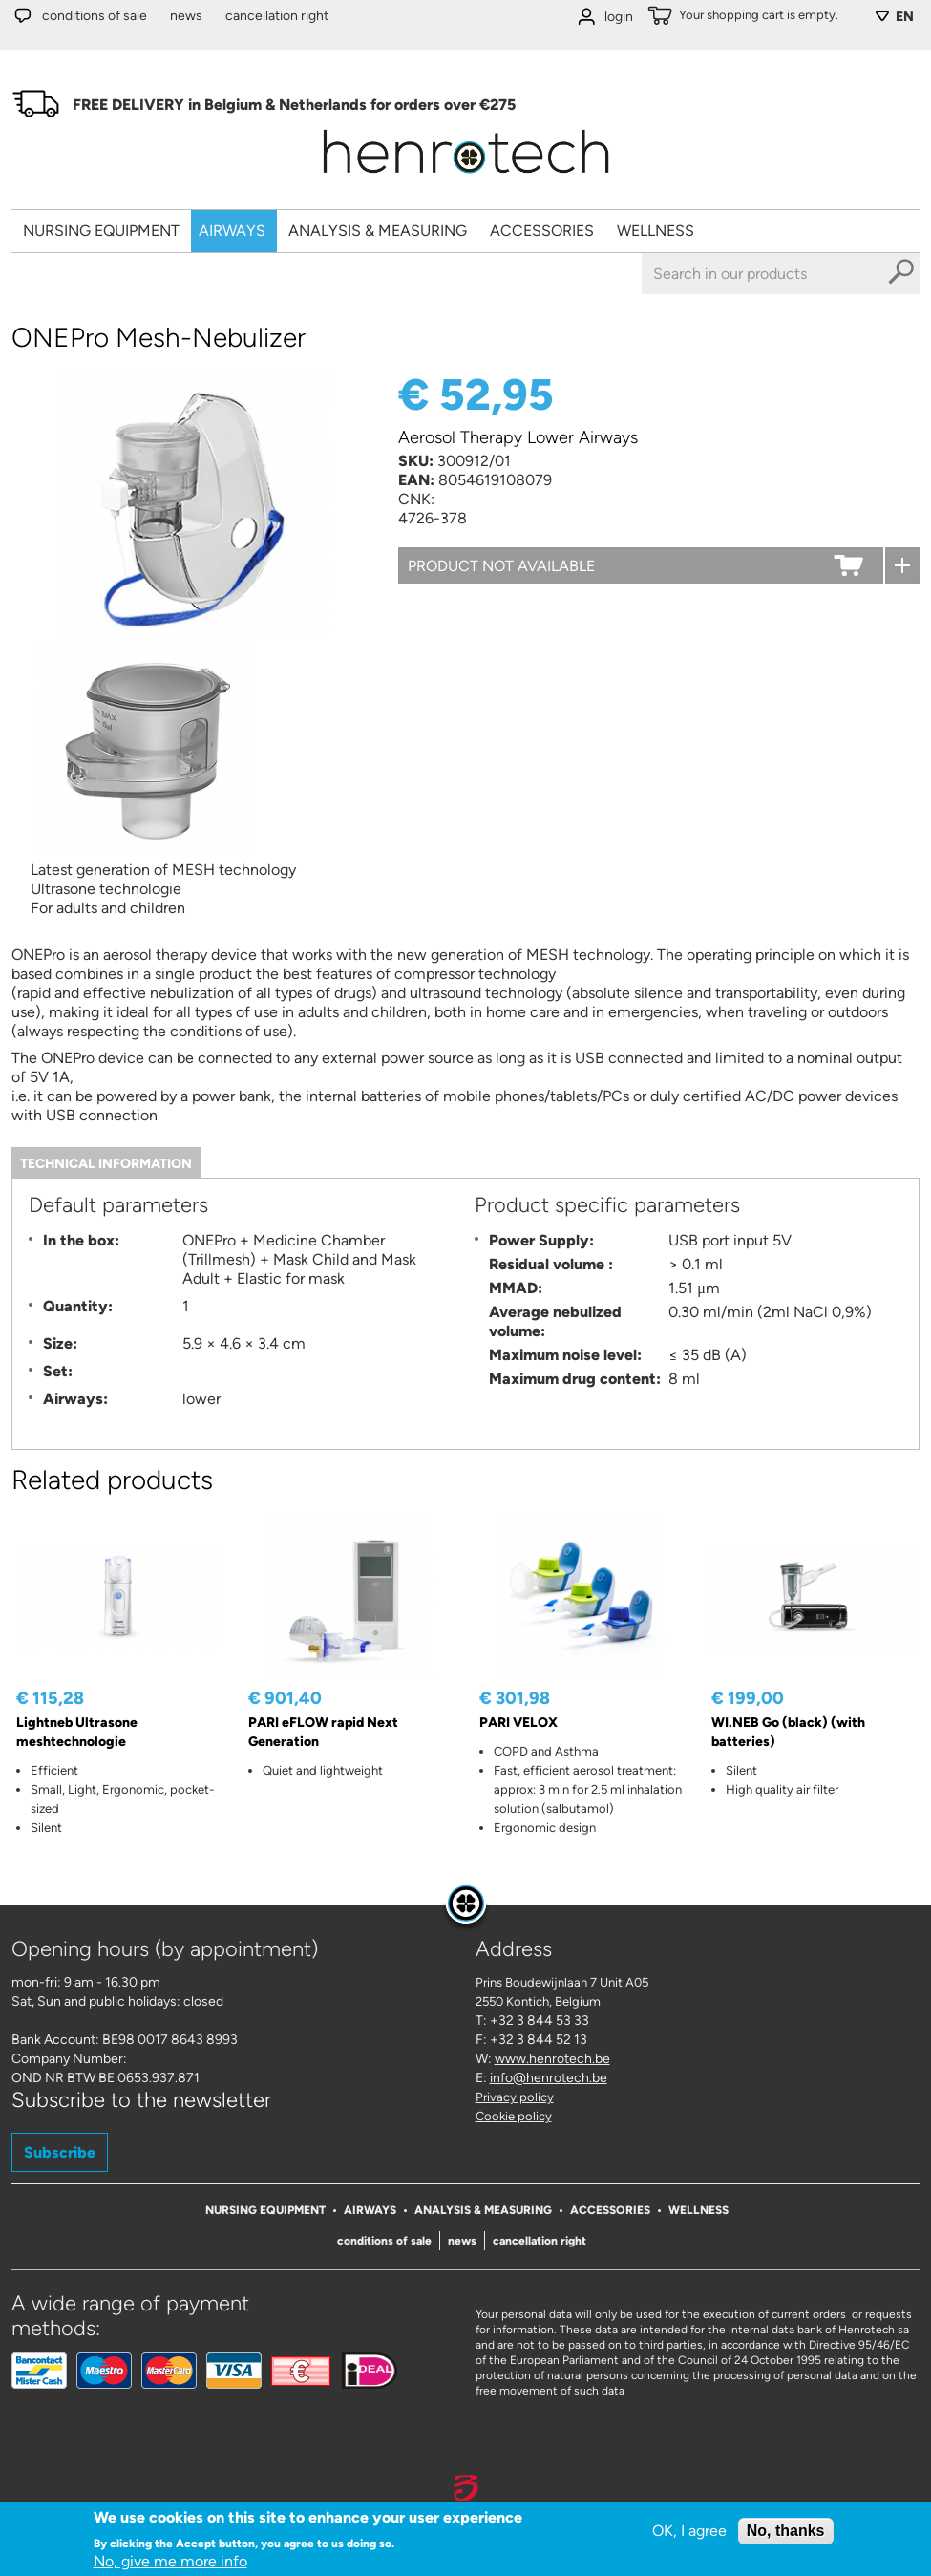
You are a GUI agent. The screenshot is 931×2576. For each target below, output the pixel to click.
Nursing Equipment (101, 231)
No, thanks (786, 2531)
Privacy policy (515, 2097)
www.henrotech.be (552, 2059)
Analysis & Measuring (377, 231)
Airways (232, 231)
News (186, 16)
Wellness (655, 231)
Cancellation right (276, 16)
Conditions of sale (94, 16)
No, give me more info (170, 2561)
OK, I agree (689, 2531)
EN (905, 17)
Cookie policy (514, 2116)
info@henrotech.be (548, 2078)
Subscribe (59, 2152)
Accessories (542, 231)
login (618, 17)
